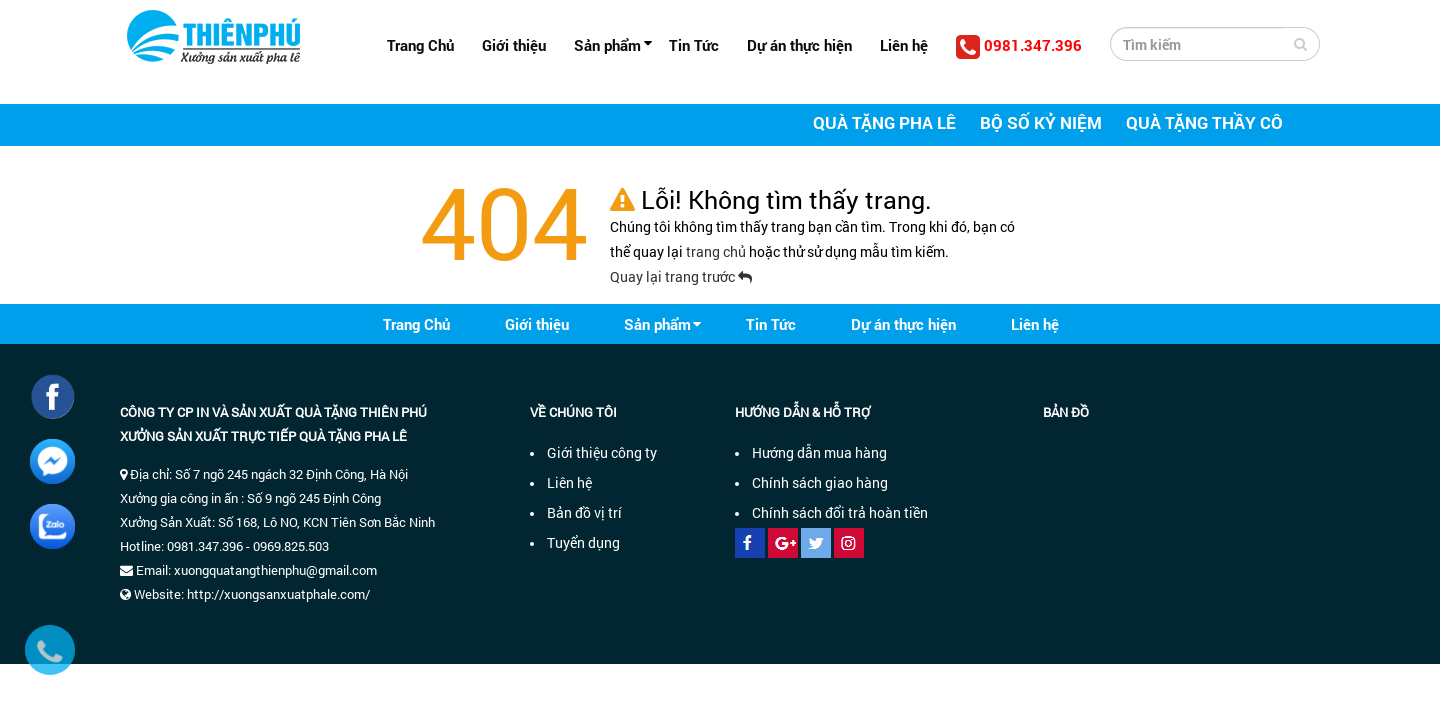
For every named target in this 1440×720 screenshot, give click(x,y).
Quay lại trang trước (681, 276)
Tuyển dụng (583, 542)
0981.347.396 (1019, 47)
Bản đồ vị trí (584, 512)
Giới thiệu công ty (602, 452)
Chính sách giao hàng (820, 482)
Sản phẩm (607, 45)
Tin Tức (694, 45)
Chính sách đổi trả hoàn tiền (840, 512)
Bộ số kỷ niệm (1041, 122)
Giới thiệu (514, 45)
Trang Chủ (420, 45)
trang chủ (717, 251)
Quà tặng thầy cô (1204, 122)
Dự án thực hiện (799, 45)
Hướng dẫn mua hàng (819, 452)
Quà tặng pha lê (884, 122)
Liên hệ (904, 45)
